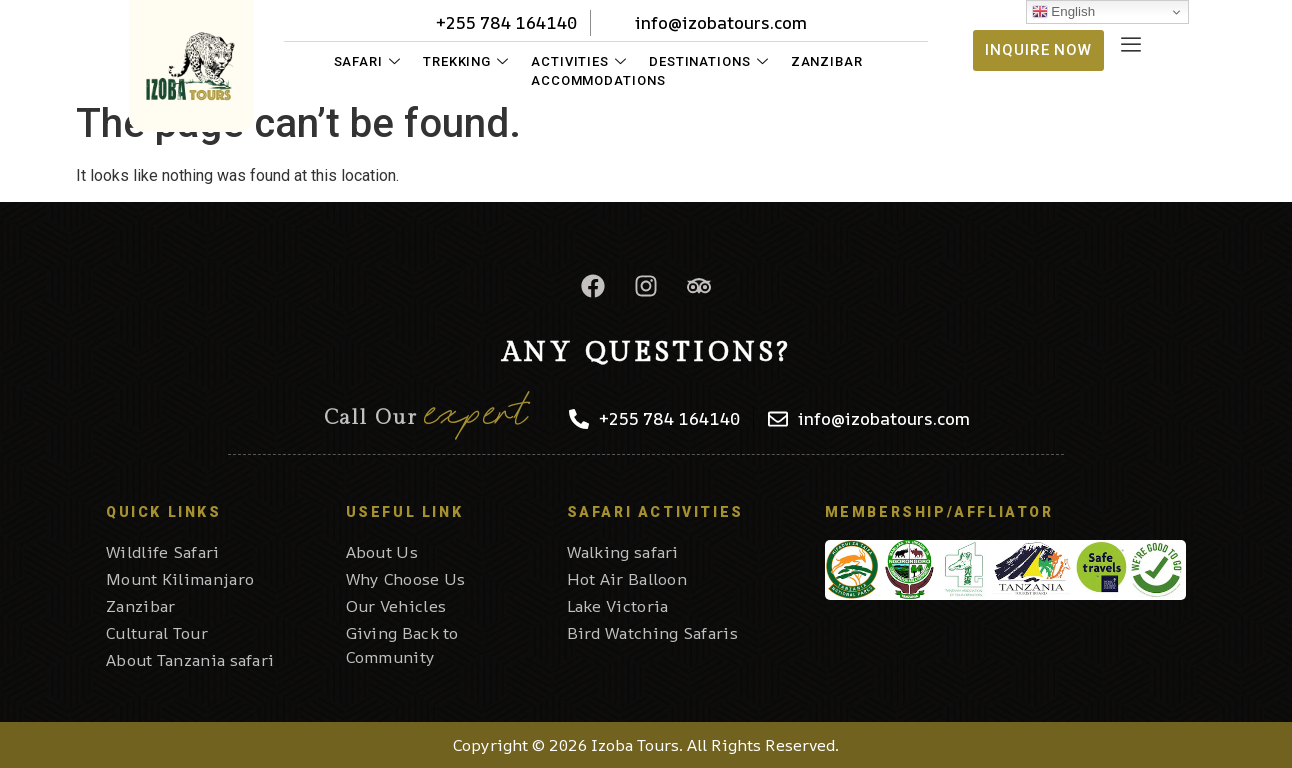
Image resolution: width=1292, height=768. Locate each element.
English (1063, 12)
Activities (579, 61)
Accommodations (598, 80)
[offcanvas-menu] (1131, 45)
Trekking (466, 61)
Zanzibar (827, 61)
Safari (367, 61)
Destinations (709, 61)
